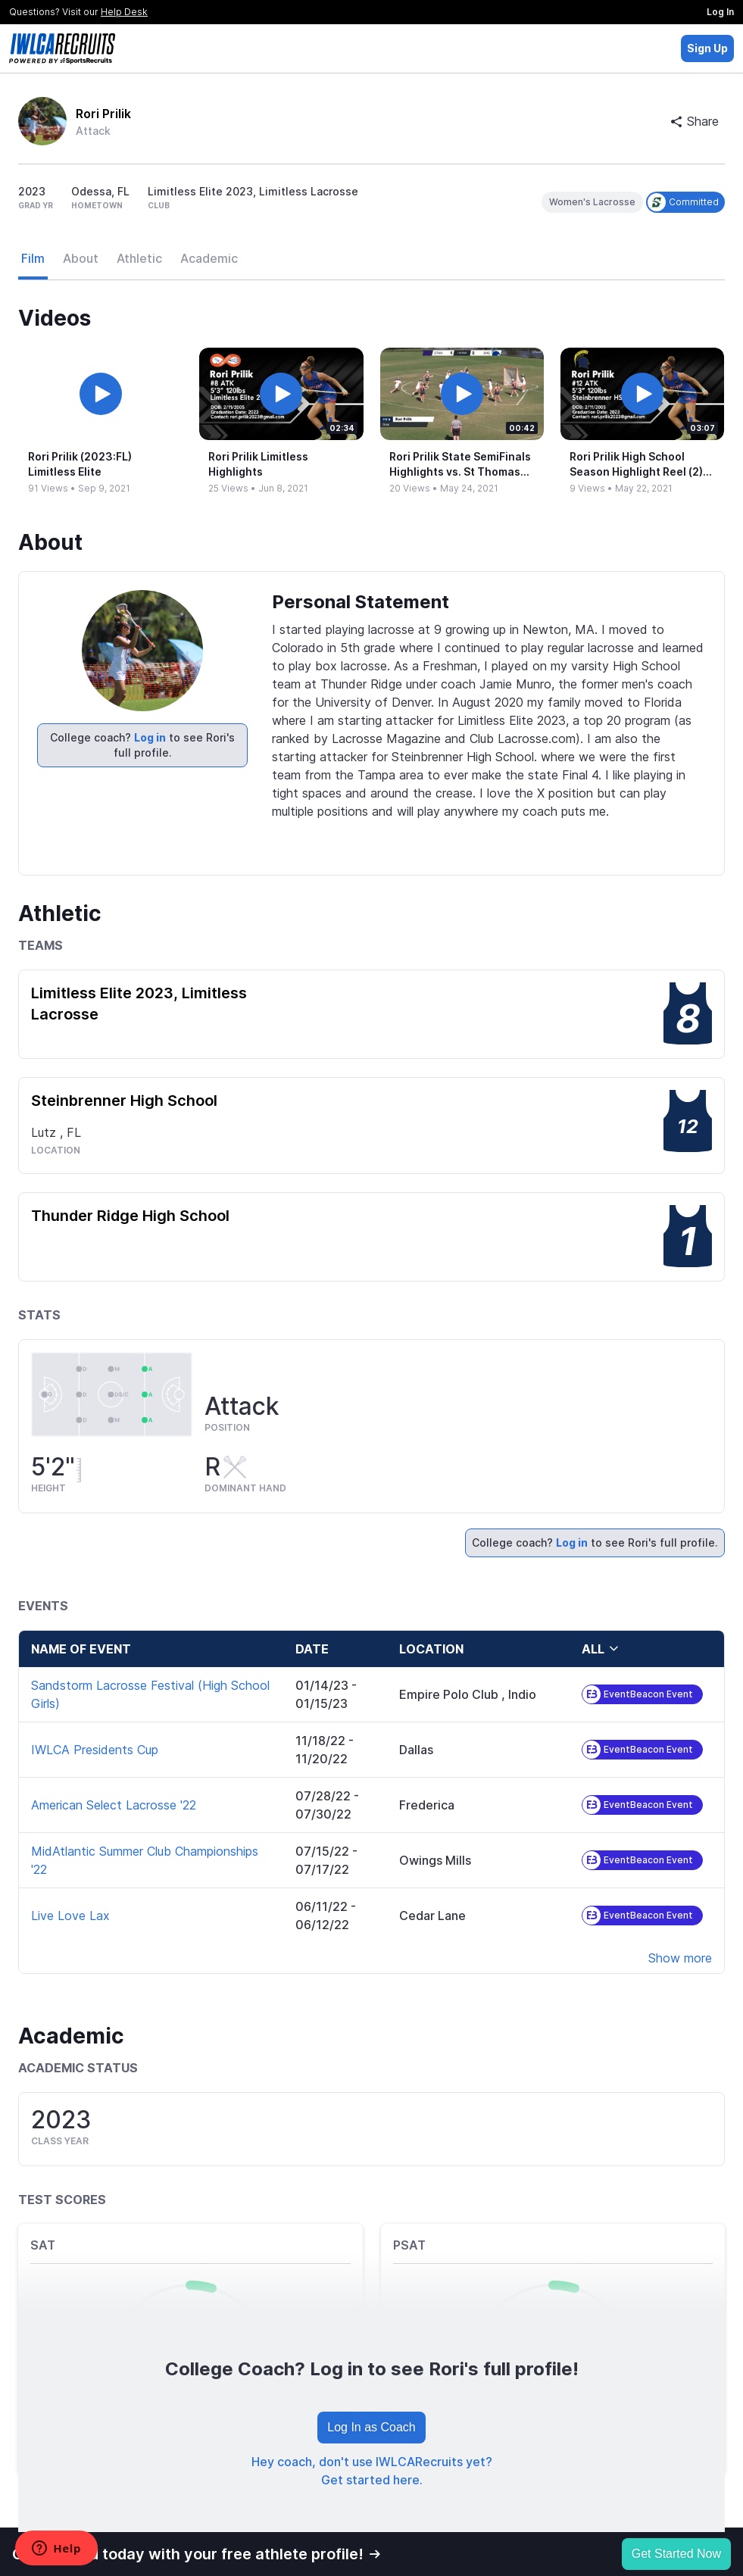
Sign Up (707, 48)
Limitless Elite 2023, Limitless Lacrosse (139, 1003)
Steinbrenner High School (124, 1100)
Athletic (139, 258)
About (80, 258)
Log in (150, 737)
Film (33, 258)
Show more (680, 1958)
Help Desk (124, 11)
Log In (720, 11)
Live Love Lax (70, 1915)
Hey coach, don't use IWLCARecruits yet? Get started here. (371, 2470)
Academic (209, 258)
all (601, 1648)
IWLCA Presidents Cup (94, 1749)
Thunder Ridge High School (130, 1216)
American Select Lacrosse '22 (113, 1805)
